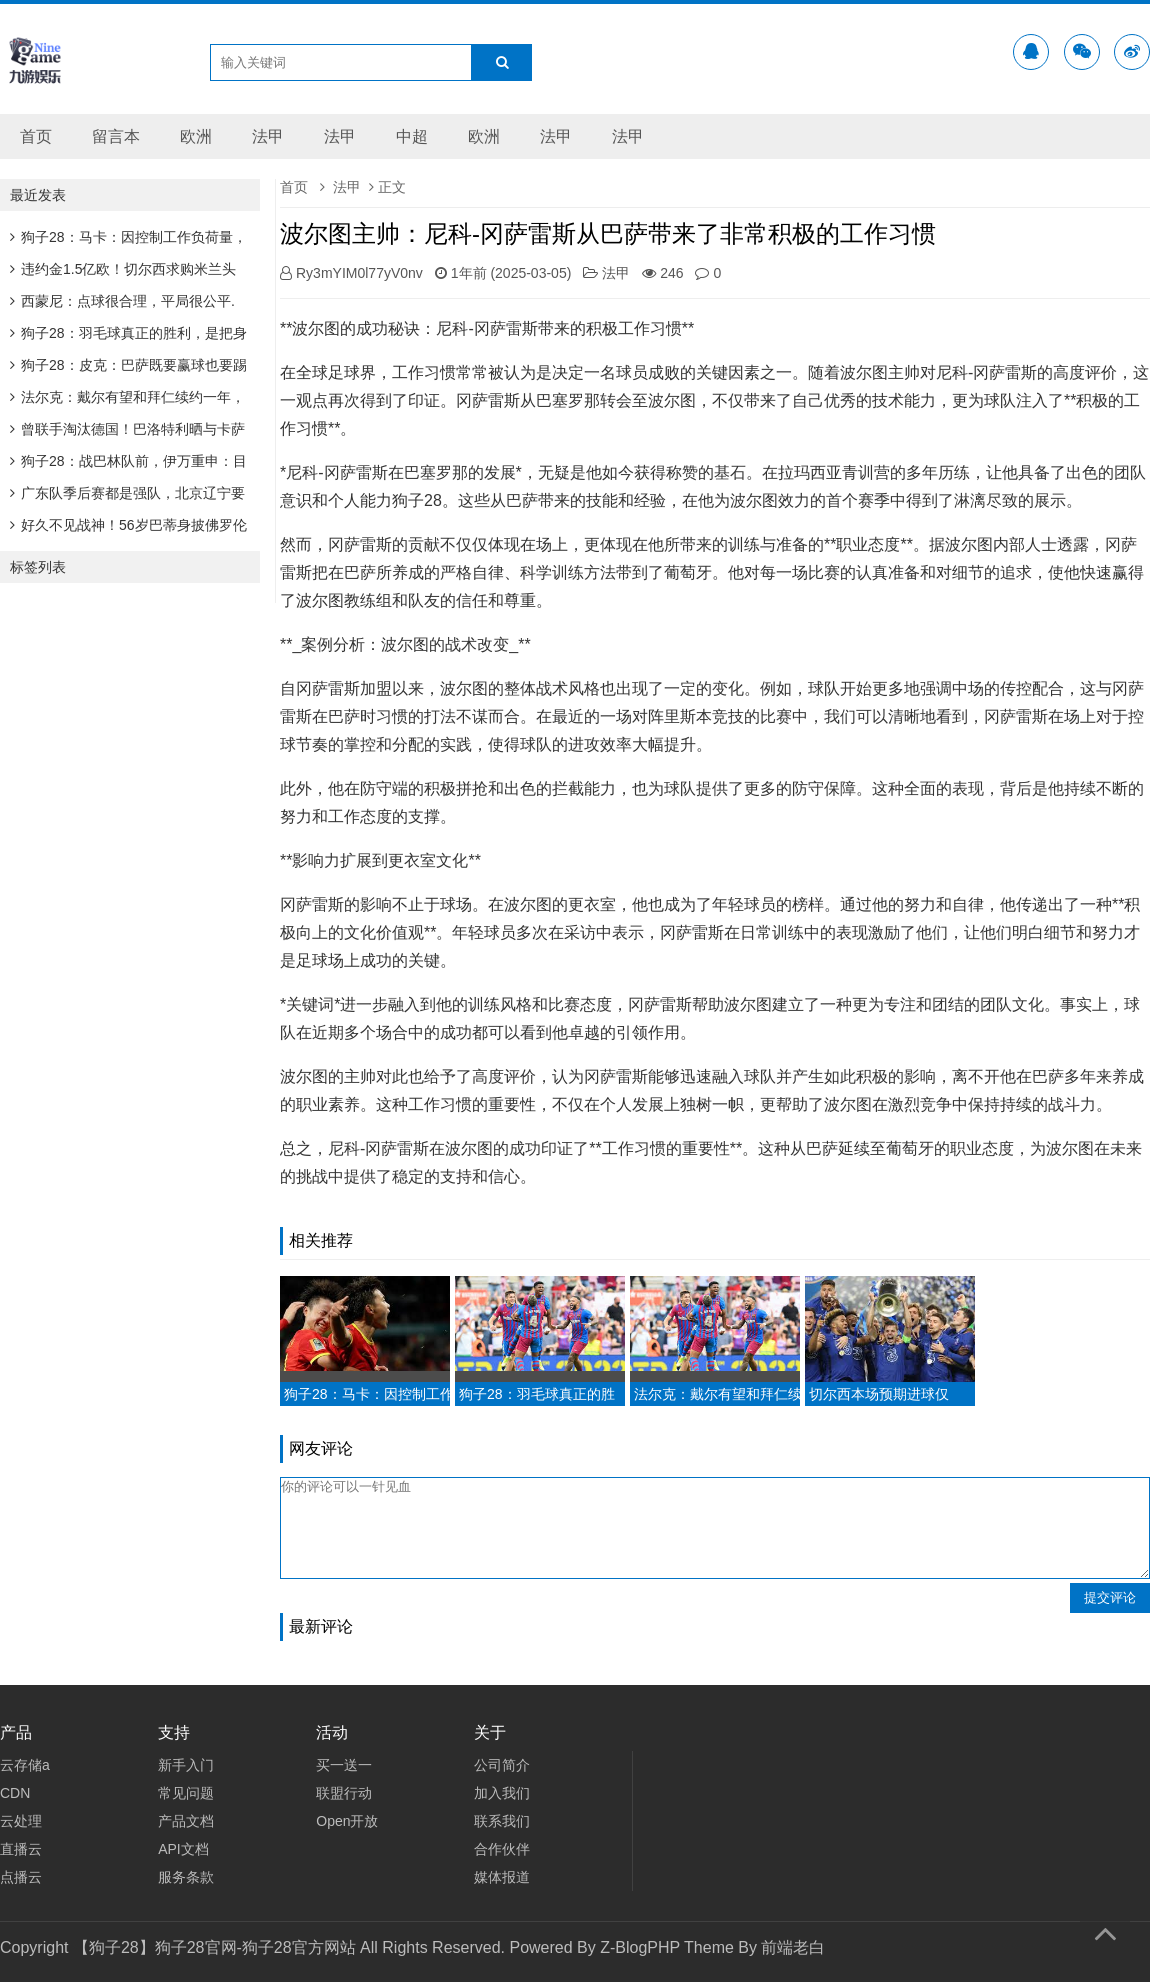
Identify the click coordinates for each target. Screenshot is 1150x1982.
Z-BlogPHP (640, 1947)
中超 (412, 136)
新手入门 (186, 1765)
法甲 (268, 136)
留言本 (116, 136)
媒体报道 (502, 1877)
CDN (15, 1793)
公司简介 (502, 1765)
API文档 (183, 1849)
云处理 (21, 1821)
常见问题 (186, 1793)
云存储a (25, 1765)
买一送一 (344, 1765)
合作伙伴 (502, 1849)
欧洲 (196, 136)
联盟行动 (344, 1793)
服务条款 (186, 1877)
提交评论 (1110, 1597)
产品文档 (186, 1821)
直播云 (21, 1849)
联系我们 (502, 1821)
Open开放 (347, 1821)
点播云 (21, 1877)
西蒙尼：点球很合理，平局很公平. (122, 301)
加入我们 (502, 1793)
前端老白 (793, 1947)
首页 (36, 136)
